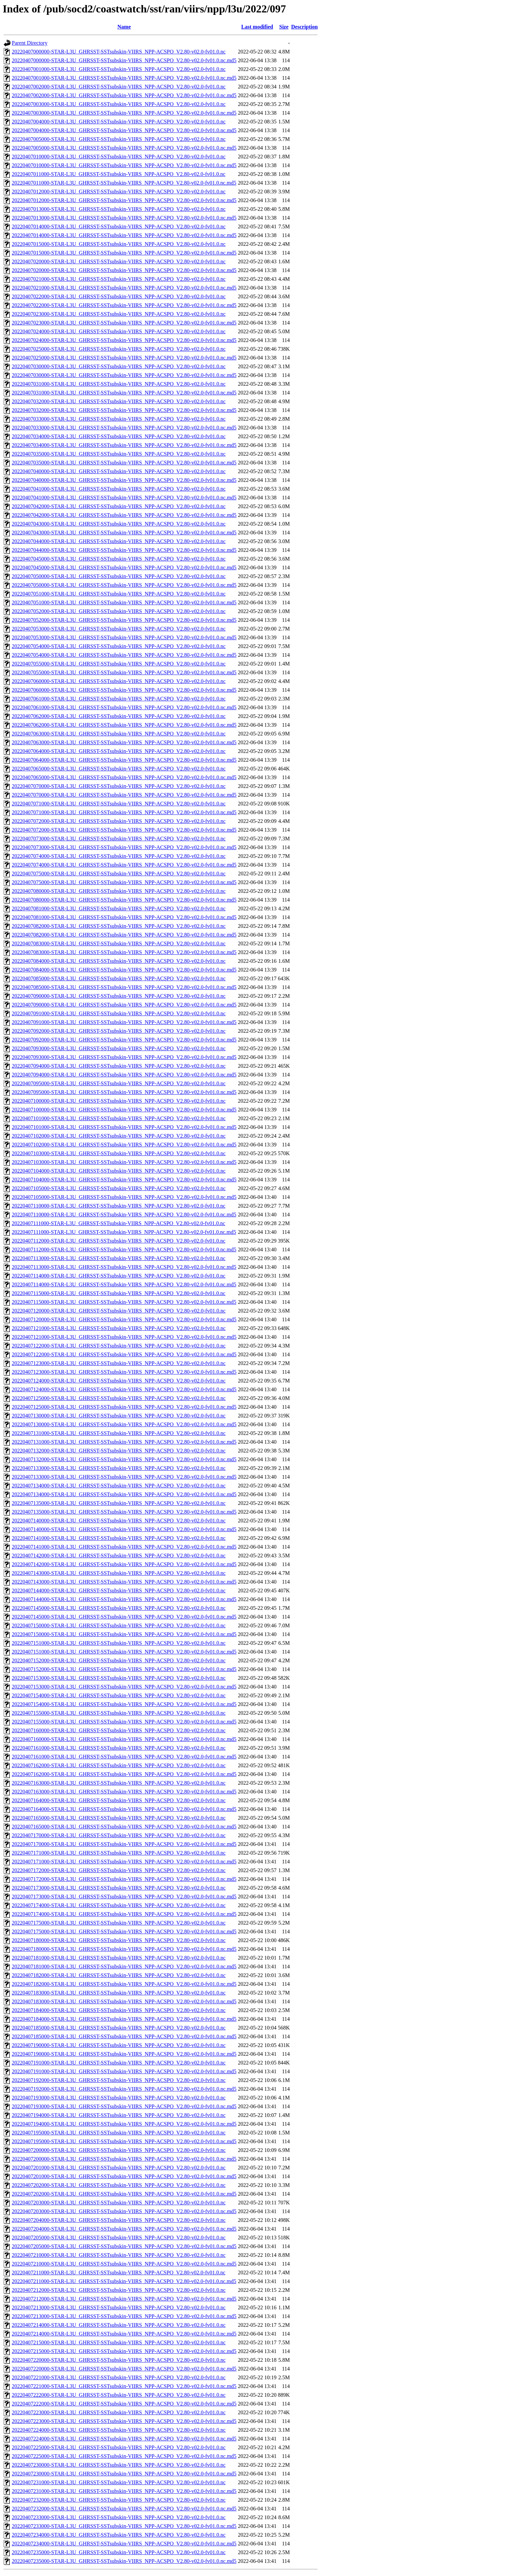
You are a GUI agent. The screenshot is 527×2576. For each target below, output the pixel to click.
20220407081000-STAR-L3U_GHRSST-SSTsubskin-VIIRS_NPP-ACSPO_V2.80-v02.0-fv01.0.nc (119, 908)
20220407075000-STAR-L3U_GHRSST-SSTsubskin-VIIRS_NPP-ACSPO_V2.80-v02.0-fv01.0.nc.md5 (124, 882)
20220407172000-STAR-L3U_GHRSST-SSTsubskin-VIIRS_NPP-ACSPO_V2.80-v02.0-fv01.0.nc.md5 (124, 1879)
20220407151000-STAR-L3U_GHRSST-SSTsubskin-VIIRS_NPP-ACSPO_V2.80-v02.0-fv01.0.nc (119, 1643)
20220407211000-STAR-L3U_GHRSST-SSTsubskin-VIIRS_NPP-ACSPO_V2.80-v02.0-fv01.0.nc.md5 (124, 2281)
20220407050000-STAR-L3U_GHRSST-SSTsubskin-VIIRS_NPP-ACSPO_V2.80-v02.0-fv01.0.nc (119, 576)
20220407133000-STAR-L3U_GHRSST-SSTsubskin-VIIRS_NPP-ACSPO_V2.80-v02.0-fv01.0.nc (119, 1468)
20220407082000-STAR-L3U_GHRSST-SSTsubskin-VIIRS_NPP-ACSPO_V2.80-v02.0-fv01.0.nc (119, 926)
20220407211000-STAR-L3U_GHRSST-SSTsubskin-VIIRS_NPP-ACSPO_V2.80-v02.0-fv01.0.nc (119, 2272)
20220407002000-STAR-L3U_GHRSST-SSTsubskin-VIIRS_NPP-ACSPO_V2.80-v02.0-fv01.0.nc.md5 (124, 95)
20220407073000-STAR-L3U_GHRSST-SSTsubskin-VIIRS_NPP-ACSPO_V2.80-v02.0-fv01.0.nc (119, 838)
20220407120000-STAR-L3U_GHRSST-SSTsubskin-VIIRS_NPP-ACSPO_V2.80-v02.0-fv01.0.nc (119, 1311)
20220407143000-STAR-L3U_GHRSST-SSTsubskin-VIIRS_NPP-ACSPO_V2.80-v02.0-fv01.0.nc (119, 1573)
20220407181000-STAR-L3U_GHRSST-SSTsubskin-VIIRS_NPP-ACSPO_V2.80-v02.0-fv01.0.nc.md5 (124, 1966)
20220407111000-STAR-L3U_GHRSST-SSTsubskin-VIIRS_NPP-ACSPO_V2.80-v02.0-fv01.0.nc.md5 (124, 1232)
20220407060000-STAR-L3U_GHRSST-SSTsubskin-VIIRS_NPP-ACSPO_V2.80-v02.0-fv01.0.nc (119, 681)
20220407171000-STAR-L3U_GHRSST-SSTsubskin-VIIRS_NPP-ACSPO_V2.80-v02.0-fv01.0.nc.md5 (124, 1861)
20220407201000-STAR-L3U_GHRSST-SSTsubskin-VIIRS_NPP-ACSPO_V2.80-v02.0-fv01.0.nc (119, 2167)
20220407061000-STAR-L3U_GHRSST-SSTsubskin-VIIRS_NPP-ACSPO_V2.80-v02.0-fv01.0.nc (119, 699)
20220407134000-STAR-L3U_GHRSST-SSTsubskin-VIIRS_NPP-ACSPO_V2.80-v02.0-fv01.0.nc (119, 1485)
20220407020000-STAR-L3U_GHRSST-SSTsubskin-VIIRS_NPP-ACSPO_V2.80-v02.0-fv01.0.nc (119, 261)
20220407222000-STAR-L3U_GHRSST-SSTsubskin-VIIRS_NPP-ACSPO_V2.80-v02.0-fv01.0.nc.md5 (124, 2404)
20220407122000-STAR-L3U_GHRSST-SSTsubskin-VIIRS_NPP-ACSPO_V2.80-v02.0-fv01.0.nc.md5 (124, 1354)
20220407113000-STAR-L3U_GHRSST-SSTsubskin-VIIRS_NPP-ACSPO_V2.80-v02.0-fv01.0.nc (119, 1258)
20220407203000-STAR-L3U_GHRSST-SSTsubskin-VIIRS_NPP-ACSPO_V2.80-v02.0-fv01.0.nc (119, 2202)
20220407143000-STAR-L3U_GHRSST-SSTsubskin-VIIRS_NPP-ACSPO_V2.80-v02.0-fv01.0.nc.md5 (124, 1582)
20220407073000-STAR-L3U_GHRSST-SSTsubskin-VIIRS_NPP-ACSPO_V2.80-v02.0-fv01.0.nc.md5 (124, 847)
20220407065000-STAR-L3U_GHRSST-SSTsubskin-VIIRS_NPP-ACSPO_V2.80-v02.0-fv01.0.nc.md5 (124, 777)
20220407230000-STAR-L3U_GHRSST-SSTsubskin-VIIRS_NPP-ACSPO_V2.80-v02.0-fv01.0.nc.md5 (124, 2473)
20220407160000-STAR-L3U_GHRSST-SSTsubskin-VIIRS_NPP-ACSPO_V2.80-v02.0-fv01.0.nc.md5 (124, 1739)
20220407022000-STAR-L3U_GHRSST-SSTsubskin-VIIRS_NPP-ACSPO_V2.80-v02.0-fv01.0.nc (119, 296)
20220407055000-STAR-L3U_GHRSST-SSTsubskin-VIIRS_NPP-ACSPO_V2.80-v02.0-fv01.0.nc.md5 (124, 672)
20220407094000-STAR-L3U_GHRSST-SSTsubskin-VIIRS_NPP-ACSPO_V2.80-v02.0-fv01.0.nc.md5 (124, 1074)
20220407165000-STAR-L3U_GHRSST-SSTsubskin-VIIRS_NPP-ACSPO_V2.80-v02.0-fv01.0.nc (119, 1818)
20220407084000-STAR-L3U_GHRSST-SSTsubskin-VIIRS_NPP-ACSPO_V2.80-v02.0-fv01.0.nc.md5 (124, 970)
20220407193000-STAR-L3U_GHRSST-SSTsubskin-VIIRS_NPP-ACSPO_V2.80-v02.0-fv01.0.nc (119, 2097)
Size (284, 27)
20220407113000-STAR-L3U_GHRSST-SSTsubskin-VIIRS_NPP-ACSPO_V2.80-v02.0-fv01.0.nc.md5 (124, 1267)
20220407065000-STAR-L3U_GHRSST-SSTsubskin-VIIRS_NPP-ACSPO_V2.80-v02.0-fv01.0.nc (119, 768)
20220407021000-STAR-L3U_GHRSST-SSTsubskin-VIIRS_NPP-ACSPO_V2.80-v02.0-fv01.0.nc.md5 (124, 288)
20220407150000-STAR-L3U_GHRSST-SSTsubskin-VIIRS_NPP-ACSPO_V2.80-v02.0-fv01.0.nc (119, 1625)
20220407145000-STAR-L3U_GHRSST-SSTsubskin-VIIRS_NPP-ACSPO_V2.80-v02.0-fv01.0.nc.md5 (124, 1617)
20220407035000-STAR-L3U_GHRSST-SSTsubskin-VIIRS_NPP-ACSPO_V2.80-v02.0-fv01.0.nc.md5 (124, 462)
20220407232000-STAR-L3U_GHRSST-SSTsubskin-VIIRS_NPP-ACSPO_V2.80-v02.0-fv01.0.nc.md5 (124, 2508)
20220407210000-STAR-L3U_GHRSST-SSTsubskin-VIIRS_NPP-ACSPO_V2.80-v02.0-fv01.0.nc (119, 2255)
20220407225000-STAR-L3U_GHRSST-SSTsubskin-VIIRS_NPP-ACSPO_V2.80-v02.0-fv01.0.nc (119, 2447)
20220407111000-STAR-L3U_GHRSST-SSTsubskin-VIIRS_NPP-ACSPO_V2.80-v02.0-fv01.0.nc (118, 1223)
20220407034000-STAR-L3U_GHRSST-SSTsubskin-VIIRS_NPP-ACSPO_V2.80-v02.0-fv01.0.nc (119, 436)
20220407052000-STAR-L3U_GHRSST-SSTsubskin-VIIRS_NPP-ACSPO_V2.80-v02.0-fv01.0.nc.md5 (124, 620)
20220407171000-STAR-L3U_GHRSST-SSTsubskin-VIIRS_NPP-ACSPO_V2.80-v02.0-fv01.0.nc (119, 1853)
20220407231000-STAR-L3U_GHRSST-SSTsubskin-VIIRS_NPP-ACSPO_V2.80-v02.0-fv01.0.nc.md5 (124, 2491)
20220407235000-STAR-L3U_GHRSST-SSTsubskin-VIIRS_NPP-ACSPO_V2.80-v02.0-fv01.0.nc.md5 (124, 2561)
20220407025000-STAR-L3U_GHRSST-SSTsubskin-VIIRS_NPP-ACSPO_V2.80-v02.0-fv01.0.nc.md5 (124, 358)
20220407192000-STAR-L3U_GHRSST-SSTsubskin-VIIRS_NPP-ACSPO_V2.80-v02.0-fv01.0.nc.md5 (124, 2089)
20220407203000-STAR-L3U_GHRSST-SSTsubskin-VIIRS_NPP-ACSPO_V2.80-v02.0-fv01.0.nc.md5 (124, 2211)
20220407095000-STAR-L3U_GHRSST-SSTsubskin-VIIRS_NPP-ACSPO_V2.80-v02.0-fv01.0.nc (119, 1083)
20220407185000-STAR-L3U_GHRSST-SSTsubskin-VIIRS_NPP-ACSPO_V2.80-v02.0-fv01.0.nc (119, 2028)
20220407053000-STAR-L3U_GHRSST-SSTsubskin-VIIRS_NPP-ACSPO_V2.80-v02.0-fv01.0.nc (119, 629)
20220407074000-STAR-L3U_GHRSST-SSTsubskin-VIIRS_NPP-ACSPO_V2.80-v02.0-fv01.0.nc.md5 (124, 865)
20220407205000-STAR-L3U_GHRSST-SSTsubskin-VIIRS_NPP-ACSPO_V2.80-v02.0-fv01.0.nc (119, 2237)
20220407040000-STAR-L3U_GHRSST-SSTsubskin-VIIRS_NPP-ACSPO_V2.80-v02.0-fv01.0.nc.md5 (124, 480)
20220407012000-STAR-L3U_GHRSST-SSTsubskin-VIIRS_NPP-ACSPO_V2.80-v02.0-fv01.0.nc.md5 (124, 200)
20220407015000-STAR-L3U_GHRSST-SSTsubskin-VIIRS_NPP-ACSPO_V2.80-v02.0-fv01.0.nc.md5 (124, 253)
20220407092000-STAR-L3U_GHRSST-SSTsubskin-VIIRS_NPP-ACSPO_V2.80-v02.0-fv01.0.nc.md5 (124, 1040)
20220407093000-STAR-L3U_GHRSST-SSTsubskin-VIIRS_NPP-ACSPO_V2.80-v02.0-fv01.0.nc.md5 (124, 1057)
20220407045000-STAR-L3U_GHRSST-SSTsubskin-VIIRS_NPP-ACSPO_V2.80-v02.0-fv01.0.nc (119, 559)
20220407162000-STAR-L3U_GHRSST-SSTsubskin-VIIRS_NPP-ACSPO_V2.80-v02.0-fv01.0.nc (119, 1765)
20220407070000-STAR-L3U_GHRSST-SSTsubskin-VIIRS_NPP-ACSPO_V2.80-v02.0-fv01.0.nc (119, 786)
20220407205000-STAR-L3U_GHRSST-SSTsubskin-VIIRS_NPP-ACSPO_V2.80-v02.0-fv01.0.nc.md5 (124, 2246)
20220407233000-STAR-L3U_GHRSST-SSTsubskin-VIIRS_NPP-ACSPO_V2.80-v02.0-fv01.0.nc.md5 (124, 2526)
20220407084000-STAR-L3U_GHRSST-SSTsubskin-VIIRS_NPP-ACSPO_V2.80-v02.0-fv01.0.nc (119, 961)
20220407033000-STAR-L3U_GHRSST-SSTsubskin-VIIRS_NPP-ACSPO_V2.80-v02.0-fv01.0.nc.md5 (124, 427)
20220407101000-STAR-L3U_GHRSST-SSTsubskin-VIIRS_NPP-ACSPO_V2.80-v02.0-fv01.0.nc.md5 (124, 1127)
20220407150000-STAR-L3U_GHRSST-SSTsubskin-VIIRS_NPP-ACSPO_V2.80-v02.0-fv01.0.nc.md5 (124, 1634)
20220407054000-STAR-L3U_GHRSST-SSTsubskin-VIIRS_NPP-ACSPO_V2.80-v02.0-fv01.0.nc (119, 646)
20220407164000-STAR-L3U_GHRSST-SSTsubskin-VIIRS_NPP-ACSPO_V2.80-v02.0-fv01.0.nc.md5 (124, 1809)
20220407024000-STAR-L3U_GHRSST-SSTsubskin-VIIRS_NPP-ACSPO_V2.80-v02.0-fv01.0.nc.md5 (124, 340)
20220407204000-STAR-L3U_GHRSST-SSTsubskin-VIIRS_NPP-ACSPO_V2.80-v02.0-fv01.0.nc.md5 (124, 2229)
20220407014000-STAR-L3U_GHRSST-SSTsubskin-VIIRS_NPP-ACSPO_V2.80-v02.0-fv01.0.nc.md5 (124, 235)
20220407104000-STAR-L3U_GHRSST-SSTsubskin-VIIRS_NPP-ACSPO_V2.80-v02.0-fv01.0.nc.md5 (124, 1179)
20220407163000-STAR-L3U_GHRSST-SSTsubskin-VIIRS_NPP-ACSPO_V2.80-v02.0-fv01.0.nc (119, 1783)
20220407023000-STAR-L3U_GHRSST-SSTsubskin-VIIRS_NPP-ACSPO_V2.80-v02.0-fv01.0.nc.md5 (124, 323)
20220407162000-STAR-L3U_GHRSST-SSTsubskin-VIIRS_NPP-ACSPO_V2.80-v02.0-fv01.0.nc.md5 (124, 1774)
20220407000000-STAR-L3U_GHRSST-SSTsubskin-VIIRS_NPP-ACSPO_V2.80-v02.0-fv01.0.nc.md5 (124, 60)
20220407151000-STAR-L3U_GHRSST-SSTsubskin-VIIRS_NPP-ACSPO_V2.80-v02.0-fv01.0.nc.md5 (124, 1652)
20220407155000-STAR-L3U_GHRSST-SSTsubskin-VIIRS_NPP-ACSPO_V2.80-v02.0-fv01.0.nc (119, 1713)
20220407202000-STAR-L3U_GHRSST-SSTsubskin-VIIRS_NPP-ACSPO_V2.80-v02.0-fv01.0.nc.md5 (124, 2194)
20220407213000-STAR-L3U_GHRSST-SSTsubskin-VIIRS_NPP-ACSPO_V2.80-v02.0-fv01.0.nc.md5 (124, 2316)
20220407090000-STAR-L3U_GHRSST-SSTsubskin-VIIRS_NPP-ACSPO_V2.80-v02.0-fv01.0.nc (119, 996)
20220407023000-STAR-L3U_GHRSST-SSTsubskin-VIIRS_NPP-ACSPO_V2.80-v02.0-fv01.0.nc (119, 314)
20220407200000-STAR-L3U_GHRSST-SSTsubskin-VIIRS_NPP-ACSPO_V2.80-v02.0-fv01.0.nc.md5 (124, 2159)
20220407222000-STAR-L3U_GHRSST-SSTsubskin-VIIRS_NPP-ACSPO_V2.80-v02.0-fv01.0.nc (119, 2395)
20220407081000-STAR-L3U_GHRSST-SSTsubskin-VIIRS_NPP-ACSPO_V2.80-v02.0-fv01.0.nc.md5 (124, 917)
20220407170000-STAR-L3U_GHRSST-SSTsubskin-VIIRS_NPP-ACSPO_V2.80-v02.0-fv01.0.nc (119, 1835)
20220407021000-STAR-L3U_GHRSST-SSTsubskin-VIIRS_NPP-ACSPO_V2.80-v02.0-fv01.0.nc (119, 279)
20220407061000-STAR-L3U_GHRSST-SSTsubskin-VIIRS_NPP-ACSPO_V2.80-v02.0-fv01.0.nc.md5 (124, 707)
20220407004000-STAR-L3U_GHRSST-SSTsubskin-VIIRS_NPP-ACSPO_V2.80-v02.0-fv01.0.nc (119, 121)
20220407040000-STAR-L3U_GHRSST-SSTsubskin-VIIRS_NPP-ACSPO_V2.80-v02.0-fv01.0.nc (119, 471)
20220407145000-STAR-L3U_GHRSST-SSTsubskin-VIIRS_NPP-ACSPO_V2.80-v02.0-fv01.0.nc (119, 1608)
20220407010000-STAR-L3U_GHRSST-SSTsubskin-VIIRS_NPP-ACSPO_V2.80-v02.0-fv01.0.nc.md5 (124, 165)
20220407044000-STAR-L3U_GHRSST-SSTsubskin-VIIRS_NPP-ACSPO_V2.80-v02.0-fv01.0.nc (119, 541)
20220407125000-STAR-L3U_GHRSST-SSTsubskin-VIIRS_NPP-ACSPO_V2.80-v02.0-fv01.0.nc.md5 (124, 1407)
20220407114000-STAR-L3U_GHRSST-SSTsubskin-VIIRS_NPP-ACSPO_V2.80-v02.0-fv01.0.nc (119, 1276)
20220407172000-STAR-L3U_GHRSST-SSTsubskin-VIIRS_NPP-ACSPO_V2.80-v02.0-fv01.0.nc (119, 1870)
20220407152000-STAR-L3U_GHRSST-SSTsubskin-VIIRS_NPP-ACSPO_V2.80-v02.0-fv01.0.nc (119, 1660)
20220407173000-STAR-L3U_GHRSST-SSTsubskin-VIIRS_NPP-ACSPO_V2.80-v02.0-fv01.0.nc (119, 1888)
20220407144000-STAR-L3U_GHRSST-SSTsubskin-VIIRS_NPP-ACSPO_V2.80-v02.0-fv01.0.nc (119, 1590)
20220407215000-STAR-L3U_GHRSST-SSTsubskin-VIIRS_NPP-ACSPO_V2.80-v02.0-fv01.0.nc (119, 2342)
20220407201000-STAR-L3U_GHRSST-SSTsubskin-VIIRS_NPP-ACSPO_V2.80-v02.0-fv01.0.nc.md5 (124, 2176)
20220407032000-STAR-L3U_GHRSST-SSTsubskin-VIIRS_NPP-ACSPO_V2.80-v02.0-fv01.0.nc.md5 (124, 410)
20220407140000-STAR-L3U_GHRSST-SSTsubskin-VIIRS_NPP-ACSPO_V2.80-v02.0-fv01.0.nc (119, 1520)
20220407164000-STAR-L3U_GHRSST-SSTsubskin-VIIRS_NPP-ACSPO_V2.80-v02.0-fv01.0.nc (119, 1800)
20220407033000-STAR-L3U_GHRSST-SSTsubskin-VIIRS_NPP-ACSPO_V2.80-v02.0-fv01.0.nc (119, 419)
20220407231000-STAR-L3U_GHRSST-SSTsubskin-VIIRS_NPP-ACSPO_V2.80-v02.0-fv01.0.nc (119, 2482)
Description (304, 27)
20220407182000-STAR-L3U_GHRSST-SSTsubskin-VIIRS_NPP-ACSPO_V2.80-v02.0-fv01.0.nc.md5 (124, 1984)
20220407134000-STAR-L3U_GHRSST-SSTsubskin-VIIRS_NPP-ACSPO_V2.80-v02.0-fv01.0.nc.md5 (124, 1494)
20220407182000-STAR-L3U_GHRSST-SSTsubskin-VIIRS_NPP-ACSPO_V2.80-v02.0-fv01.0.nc (119, 1975)
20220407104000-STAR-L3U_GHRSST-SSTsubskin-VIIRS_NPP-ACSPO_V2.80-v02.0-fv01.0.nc (119, 1171)
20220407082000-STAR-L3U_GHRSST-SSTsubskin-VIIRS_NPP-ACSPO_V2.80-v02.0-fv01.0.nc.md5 (124, 935)
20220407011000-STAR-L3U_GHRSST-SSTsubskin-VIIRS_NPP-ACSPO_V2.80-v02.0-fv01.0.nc (119, 174)
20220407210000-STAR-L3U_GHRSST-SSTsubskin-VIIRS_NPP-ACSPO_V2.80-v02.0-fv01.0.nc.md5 (124, 2264)
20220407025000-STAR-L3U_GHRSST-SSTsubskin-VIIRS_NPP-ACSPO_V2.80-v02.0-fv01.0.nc (119, 349)
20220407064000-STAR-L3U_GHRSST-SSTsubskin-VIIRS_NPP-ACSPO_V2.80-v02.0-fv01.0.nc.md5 (124, 760)
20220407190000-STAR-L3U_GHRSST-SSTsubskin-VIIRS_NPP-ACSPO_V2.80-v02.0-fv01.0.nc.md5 (124, 2054)
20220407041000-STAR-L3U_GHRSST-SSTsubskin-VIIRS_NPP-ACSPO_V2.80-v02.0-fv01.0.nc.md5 (124, 497)
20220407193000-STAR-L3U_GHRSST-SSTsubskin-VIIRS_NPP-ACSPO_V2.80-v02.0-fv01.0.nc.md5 (124, 2106)
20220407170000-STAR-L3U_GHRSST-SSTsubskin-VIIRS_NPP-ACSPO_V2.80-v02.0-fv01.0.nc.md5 (124, 1844)
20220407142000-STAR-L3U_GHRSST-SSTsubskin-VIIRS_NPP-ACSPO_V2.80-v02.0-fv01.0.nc (119, 1555)
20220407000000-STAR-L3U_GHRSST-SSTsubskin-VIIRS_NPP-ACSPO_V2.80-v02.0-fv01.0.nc (119, 51)
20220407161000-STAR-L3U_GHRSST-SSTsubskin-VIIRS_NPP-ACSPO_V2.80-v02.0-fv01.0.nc (119, 1748)
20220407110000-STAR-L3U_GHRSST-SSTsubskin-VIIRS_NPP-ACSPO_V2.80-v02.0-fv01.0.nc (119, 1206)
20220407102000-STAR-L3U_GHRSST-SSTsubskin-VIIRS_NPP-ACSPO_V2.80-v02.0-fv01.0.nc (119, 1136)
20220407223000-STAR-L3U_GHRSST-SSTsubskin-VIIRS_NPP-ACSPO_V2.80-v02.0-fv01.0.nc (119, 2412)
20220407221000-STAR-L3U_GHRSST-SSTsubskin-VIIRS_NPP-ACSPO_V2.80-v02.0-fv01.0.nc (119, 2377)
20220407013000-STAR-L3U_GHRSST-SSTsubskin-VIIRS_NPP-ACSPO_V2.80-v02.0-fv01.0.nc (119, 209)
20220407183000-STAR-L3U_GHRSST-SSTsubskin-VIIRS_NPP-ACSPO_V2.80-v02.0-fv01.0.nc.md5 (124, 2001)
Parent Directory (29, 43)
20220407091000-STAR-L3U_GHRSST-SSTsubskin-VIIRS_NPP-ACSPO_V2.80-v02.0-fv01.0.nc (119, 1013)
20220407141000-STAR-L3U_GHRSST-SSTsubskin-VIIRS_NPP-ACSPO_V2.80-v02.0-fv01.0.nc (119, 1538)
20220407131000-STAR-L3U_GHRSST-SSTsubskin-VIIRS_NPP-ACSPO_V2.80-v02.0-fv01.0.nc (119, 1433)
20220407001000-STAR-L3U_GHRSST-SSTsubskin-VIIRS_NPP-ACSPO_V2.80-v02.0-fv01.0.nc (119, 69)
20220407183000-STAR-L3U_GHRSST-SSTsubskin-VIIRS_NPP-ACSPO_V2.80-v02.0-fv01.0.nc (119, 1993)
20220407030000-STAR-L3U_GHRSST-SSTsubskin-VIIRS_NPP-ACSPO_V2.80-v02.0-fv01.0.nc (119, 366)
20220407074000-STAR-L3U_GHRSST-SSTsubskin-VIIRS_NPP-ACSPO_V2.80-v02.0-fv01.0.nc (119, 856)
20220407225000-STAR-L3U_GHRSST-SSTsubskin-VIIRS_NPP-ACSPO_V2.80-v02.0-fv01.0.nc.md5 (124, 2456)
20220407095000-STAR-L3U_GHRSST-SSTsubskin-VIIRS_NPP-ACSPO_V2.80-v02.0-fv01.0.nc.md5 (124, 1092)
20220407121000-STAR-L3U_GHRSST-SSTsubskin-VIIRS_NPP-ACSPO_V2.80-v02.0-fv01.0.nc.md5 (124, 1337)
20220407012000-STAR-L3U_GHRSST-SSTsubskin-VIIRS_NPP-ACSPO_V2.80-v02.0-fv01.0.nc (119, 191)
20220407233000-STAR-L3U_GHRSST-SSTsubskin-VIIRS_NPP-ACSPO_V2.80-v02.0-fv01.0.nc (119, 2517)
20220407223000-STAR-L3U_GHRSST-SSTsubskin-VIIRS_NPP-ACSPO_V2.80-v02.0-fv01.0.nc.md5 (124, 2421)
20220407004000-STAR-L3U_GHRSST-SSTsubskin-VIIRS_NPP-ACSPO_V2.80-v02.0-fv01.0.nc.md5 (124, 130)
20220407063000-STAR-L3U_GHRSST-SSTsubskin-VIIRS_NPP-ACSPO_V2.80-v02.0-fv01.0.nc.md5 (124, 742)
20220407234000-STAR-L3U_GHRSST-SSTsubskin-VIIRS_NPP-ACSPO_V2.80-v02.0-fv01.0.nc (119, 2535)
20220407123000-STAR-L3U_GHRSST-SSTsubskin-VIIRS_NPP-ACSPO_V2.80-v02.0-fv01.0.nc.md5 (124, 1372)
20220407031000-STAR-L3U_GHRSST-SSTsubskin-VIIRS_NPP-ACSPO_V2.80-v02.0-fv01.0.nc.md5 (124, 392)
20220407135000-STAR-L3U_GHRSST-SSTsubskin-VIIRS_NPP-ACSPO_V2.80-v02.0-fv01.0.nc (119, 1503)
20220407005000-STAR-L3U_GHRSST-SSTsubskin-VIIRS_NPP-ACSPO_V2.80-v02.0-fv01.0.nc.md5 (124, 148)
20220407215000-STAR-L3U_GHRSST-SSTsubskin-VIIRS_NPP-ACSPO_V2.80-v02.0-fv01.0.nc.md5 (124, 2351)
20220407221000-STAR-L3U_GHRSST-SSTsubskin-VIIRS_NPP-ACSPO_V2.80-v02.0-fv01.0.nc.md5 (124, 2386)
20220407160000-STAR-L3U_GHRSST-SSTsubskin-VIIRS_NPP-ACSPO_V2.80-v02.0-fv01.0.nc (119, 1730)
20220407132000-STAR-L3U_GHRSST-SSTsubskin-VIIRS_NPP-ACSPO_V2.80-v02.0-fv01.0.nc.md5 (124, 1459)
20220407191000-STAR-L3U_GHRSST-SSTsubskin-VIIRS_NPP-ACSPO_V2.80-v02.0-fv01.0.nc (119, 2063)
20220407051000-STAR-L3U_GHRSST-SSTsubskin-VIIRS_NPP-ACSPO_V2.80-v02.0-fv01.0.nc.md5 (124, 602)
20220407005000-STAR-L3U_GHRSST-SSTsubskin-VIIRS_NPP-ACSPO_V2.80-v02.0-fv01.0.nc (119, 139)
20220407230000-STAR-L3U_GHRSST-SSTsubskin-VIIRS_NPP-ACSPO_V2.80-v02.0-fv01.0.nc (119, 2465)
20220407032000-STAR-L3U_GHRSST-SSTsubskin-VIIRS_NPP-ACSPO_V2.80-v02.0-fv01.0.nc (119, 401)
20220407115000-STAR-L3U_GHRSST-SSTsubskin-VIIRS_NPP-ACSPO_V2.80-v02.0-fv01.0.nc (119, 1293)
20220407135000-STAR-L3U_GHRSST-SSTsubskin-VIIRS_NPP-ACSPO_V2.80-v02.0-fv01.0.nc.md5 (124, 1512)
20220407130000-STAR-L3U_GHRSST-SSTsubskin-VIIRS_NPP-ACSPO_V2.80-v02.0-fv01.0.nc (119, 1415)
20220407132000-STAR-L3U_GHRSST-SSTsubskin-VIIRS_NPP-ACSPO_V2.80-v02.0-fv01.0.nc (119, 1450)
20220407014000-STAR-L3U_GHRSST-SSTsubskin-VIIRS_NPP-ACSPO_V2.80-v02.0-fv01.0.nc (119, 226)
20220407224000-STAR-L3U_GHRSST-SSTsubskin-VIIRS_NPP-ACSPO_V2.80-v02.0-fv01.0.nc (119, 2430)
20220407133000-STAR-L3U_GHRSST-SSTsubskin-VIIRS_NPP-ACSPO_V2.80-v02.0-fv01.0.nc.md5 (124, 1477)
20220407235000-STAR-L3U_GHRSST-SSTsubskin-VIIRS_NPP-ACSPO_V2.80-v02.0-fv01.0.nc (119, 2552)
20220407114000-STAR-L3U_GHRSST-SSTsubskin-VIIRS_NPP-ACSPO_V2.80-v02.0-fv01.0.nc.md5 (124, 1284)
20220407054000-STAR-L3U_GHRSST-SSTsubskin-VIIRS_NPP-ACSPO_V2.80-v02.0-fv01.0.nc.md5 (124, 655)
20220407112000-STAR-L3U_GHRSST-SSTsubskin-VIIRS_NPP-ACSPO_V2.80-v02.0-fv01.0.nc (119, 1241)
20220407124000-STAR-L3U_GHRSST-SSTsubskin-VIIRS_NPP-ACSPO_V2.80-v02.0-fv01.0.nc (119, 1381)
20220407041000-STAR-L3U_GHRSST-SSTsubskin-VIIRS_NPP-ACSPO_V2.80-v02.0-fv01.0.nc (119, 489)
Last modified (257, 27)
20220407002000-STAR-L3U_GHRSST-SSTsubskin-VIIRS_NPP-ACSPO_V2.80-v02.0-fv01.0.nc (119, 86)
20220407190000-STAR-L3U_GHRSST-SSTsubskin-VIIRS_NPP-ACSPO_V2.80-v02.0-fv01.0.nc (119, 2045)
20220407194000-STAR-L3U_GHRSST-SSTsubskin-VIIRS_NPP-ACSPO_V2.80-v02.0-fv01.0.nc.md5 (124, 2124)
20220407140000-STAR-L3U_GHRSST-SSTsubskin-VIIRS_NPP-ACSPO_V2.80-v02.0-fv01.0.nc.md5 (124, 1529)
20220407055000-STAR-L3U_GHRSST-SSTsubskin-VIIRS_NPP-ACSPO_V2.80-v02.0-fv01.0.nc (119, 664)
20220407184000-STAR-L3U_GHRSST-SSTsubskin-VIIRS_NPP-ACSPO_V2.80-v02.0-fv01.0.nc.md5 (124, 2019)
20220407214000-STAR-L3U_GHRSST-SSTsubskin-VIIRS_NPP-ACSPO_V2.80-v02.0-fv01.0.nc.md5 (124, 2334)
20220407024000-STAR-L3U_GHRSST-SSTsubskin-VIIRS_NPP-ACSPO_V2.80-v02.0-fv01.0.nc (119, 331)
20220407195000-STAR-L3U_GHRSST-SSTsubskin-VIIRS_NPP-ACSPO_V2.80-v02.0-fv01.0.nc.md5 (124, 2141)
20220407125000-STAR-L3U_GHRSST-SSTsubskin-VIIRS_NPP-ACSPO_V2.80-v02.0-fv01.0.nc (119, 1398)
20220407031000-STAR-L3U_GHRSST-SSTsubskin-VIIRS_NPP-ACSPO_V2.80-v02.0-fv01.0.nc (119, 384)
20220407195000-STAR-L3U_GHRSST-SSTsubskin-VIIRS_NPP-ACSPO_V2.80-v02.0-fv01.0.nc (119, 2132)
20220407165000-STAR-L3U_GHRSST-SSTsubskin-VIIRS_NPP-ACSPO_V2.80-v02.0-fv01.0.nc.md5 (124, 1826)
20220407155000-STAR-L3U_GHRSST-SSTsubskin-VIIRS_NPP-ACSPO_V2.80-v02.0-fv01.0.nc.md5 (124, 1722)
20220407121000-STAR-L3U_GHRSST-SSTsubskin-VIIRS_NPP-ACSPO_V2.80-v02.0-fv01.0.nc (119, 1328)
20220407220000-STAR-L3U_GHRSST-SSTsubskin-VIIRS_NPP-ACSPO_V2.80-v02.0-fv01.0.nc (119, 2360)
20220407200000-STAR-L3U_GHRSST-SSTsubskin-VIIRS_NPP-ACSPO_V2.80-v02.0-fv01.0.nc (119, 2150)
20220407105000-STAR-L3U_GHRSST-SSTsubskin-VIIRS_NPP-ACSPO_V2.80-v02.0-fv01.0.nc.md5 (124, 1197)
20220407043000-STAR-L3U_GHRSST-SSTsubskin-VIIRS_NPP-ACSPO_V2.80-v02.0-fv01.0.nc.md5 (124, 532)
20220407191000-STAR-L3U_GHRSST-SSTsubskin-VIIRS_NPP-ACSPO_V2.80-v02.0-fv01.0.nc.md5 (124, 2071)
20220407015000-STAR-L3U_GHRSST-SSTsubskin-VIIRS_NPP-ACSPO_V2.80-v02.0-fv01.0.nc (119, 244)
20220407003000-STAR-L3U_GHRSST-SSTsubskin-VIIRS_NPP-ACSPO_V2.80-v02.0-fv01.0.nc (119, 104)
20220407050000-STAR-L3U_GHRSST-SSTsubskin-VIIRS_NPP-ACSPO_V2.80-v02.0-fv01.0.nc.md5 (124, 585)
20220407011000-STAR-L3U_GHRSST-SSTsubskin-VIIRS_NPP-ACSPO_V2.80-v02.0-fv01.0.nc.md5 (124, 183)
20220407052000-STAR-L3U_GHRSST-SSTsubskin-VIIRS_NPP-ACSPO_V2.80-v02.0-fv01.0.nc (119, 611)
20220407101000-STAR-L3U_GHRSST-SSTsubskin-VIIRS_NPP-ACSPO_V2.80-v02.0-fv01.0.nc (119, 1118)
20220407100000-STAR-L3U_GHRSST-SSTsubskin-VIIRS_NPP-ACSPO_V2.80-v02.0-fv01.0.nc (119, 1101)
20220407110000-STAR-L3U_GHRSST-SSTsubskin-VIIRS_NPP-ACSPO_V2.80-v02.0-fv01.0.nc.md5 (124, 1214)
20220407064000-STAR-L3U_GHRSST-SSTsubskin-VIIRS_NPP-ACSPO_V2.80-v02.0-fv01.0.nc (119, 751)
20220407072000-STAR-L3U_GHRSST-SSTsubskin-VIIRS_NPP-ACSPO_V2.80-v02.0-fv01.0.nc (119, 821)
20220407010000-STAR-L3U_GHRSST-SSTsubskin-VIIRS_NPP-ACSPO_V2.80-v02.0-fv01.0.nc (119, 156)
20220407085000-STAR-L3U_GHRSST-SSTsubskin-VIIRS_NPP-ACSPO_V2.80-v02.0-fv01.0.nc (119, 978)
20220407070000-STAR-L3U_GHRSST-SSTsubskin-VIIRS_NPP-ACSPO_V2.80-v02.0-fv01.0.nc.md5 (124, 795)
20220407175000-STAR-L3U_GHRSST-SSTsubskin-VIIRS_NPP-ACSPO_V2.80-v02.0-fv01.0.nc (119, 1923)
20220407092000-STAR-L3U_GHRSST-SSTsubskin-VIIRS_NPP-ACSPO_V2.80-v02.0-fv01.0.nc (119, 1031)
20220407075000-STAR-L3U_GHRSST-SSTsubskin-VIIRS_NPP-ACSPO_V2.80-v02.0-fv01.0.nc (119, 873)
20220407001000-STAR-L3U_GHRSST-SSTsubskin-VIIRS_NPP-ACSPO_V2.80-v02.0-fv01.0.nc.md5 (124, 78)
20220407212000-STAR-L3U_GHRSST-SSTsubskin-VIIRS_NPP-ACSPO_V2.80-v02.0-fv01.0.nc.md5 (124, 2299)
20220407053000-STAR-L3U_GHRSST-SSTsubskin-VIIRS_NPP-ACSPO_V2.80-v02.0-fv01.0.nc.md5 (124, 637)
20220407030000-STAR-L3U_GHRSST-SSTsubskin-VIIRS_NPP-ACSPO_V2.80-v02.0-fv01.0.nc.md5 (124, 375)
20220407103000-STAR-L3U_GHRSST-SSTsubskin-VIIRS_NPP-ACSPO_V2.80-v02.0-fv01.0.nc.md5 (124, 1162)
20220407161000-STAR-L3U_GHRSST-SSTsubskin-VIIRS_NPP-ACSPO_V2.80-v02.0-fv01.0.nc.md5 (124, 1756)
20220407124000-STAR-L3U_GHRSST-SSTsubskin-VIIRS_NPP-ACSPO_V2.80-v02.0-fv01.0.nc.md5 (124, 1389)
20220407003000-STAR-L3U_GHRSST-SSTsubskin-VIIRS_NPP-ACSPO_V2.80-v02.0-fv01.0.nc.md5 (124, 113)
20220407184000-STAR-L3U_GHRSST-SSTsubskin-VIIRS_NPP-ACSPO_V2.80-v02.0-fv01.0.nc (119, 2010)
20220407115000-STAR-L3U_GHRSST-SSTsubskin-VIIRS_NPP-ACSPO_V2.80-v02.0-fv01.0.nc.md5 (124, 1302)
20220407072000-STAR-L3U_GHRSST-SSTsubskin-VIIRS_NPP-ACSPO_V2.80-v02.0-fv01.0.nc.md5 (124, 830)
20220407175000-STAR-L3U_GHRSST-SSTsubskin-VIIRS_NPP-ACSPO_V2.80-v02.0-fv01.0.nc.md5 (124, 1931)
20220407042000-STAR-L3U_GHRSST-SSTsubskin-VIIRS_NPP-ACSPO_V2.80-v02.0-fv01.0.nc (119, 506)
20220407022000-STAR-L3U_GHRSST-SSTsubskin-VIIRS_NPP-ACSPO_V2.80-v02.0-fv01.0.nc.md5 (124, 305)
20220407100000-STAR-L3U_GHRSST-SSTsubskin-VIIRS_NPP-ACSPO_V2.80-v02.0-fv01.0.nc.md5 (124, 1109)
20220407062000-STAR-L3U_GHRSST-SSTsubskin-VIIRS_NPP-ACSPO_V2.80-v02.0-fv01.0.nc (119, 716)
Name (124, 27)
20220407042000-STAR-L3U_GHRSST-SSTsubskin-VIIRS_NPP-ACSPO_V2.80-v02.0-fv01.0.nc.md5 (124, 515)
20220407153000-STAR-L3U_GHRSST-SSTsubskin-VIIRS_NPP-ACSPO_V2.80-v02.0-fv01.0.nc (119, 1678)
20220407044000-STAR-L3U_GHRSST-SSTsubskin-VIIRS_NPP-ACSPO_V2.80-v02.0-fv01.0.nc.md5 (124, 550)
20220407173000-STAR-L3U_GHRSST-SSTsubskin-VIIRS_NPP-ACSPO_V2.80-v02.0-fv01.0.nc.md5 (124, 1896)
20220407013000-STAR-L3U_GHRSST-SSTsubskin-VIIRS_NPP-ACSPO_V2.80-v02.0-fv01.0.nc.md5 (124, 218)
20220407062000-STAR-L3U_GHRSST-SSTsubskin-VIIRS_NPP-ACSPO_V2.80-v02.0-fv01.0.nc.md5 (124, 725)
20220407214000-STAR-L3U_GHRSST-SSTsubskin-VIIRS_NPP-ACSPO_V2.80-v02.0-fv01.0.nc (119, 2325)
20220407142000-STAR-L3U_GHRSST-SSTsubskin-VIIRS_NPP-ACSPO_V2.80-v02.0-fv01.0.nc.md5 (124, 1564)
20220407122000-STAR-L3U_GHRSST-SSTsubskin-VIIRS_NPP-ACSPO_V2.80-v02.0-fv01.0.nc (119, 1346)
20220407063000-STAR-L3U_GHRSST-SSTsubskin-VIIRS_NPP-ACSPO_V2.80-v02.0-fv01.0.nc (119, 733)
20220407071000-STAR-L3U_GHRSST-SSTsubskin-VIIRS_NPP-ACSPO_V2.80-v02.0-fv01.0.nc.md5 (124, 812)
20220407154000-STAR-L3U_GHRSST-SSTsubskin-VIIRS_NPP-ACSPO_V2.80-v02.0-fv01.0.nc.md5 (124, 1704)
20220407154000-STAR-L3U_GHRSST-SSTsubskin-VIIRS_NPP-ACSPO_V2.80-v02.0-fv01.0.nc (119, 1695)
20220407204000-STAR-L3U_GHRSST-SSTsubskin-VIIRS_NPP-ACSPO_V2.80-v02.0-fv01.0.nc (119, 2220)
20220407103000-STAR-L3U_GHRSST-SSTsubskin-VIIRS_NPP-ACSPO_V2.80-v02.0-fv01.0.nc (119, 1153)
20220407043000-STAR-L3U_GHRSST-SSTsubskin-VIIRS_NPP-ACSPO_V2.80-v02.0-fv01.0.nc (119, 524)
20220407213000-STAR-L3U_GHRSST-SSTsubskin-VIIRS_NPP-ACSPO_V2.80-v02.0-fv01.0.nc (119, 2307)
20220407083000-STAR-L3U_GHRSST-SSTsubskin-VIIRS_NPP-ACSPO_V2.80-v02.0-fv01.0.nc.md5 (124, 952)
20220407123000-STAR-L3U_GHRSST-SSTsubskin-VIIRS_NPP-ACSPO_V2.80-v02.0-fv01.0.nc (119, 1363)
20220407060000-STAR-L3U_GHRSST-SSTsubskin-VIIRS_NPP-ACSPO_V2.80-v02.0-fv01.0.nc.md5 (124, 690)
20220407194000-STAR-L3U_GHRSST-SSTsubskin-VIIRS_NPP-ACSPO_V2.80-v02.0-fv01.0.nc (119, 2115)
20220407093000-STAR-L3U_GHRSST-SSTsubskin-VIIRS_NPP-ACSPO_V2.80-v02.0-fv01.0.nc (119, 1048)
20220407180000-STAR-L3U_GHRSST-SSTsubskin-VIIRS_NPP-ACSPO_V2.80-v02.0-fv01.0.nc (119, 1940)
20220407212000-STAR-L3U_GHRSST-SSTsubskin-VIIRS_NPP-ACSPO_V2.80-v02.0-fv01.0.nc (119, 2290)
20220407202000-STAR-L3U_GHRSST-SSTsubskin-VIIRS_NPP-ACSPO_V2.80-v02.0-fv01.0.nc (119, 2185)
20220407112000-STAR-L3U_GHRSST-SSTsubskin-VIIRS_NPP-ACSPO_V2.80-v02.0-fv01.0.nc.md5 (124, 1249)
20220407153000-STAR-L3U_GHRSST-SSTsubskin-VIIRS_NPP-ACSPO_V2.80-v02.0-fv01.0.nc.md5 (124, 1687)
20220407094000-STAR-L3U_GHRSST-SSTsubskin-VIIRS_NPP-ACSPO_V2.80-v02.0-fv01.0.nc (119, 1066)
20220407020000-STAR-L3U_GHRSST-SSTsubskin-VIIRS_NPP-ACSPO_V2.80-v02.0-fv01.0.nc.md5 (124, 270)
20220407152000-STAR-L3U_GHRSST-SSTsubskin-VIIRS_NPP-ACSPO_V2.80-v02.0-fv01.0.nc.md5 (124, 1669)
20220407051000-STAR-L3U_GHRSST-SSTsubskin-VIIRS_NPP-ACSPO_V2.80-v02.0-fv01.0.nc (119, 594)
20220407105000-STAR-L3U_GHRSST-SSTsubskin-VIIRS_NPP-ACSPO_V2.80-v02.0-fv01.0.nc (119, 1188)
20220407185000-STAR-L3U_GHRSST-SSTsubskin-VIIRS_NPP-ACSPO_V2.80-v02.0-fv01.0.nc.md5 (124, 2036)
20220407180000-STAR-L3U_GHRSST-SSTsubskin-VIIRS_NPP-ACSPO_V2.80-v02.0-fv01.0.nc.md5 (124, 1949)
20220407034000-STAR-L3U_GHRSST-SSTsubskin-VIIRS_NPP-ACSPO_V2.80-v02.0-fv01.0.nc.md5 (124, 445)
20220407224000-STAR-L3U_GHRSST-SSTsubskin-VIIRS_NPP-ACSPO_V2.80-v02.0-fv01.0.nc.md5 (124, 2438)
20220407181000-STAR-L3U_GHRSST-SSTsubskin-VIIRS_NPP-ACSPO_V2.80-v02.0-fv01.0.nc (119, 1958)
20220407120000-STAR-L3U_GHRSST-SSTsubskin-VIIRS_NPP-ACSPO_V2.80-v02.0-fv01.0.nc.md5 (124, 1319)
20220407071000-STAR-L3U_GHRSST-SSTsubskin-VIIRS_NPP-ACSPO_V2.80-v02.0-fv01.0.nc (119, 803)
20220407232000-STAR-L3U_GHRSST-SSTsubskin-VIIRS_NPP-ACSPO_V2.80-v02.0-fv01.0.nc (119, 2500)
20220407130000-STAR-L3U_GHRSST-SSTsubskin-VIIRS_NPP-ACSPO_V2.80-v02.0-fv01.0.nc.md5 (124, 1424)
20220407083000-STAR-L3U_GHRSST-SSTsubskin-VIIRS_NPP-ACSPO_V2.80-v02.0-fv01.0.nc (119, 943)
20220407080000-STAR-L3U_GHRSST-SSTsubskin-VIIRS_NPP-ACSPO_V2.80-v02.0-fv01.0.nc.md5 (124, 900)
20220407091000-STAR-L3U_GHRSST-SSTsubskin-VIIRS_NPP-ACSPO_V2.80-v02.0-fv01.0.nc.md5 (124, 1022)
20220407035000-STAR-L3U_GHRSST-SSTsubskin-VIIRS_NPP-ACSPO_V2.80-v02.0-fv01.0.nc (119, 454)
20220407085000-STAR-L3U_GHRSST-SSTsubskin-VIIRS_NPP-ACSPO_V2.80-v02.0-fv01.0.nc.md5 (124, 987)
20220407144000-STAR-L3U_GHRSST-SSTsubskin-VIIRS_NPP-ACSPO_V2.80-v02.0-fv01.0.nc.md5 (124, 1599)
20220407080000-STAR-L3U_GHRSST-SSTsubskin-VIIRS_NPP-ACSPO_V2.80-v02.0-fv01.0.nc (119, 891)
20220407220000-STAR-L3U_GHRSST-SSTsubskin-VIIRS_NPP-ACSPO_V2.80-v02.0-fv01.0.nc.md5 (124, 2369)
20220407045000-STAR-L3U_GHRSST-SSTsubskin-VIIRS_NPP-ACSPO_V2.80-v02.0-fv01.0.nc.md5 (124, 567)
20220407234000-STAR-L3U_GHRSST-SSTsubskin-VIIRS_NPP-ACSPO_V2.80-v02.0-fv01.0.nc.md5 (124, 2543)
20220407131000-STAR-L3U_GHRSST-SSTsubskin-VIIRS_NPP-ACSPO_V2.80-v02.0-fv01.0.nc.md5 (124, 1442)
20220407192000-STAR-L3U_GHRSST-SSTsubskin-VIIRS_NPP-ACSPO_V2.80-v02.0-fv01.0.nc (119, 2080)
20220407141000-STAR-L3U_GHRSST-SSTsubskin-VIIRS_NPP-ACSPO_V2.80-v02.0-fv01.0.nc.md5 (124, 1547)
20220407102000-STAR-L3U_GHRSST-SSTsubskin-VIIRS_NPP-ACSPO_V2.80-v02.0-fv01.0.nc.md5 (124, 1144)
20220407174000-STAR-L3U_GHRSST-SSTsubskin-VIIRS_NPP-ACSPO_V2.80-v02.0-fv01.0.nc (119, 1905)
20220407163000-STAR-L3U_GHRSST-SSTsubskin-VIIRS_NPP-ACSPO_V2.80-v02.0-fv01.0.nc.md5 (124, 1791)
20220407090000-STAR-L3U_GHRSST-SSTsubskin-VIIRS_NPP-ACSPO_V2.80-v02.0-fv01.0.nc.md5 (124, 1005)
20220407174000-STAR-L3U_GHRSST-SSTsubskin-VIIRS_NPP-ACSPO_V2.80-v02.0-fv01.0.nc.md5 (124, 1914)
